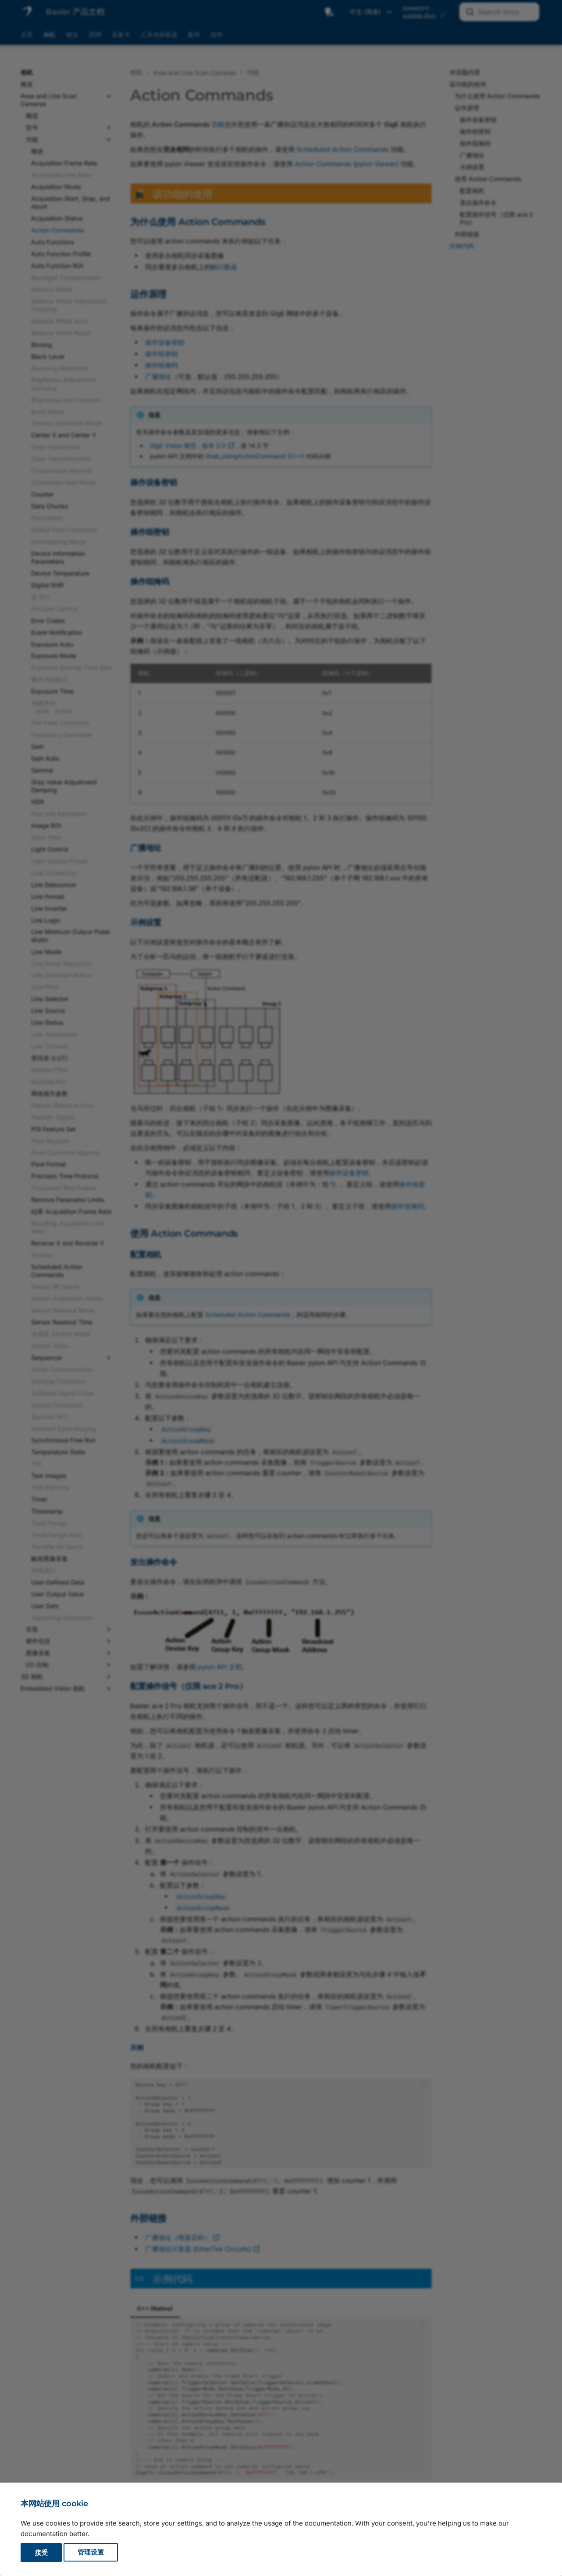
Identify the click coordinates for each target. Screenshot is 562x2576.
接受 (41, 2552)
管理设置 (91, 2552)
